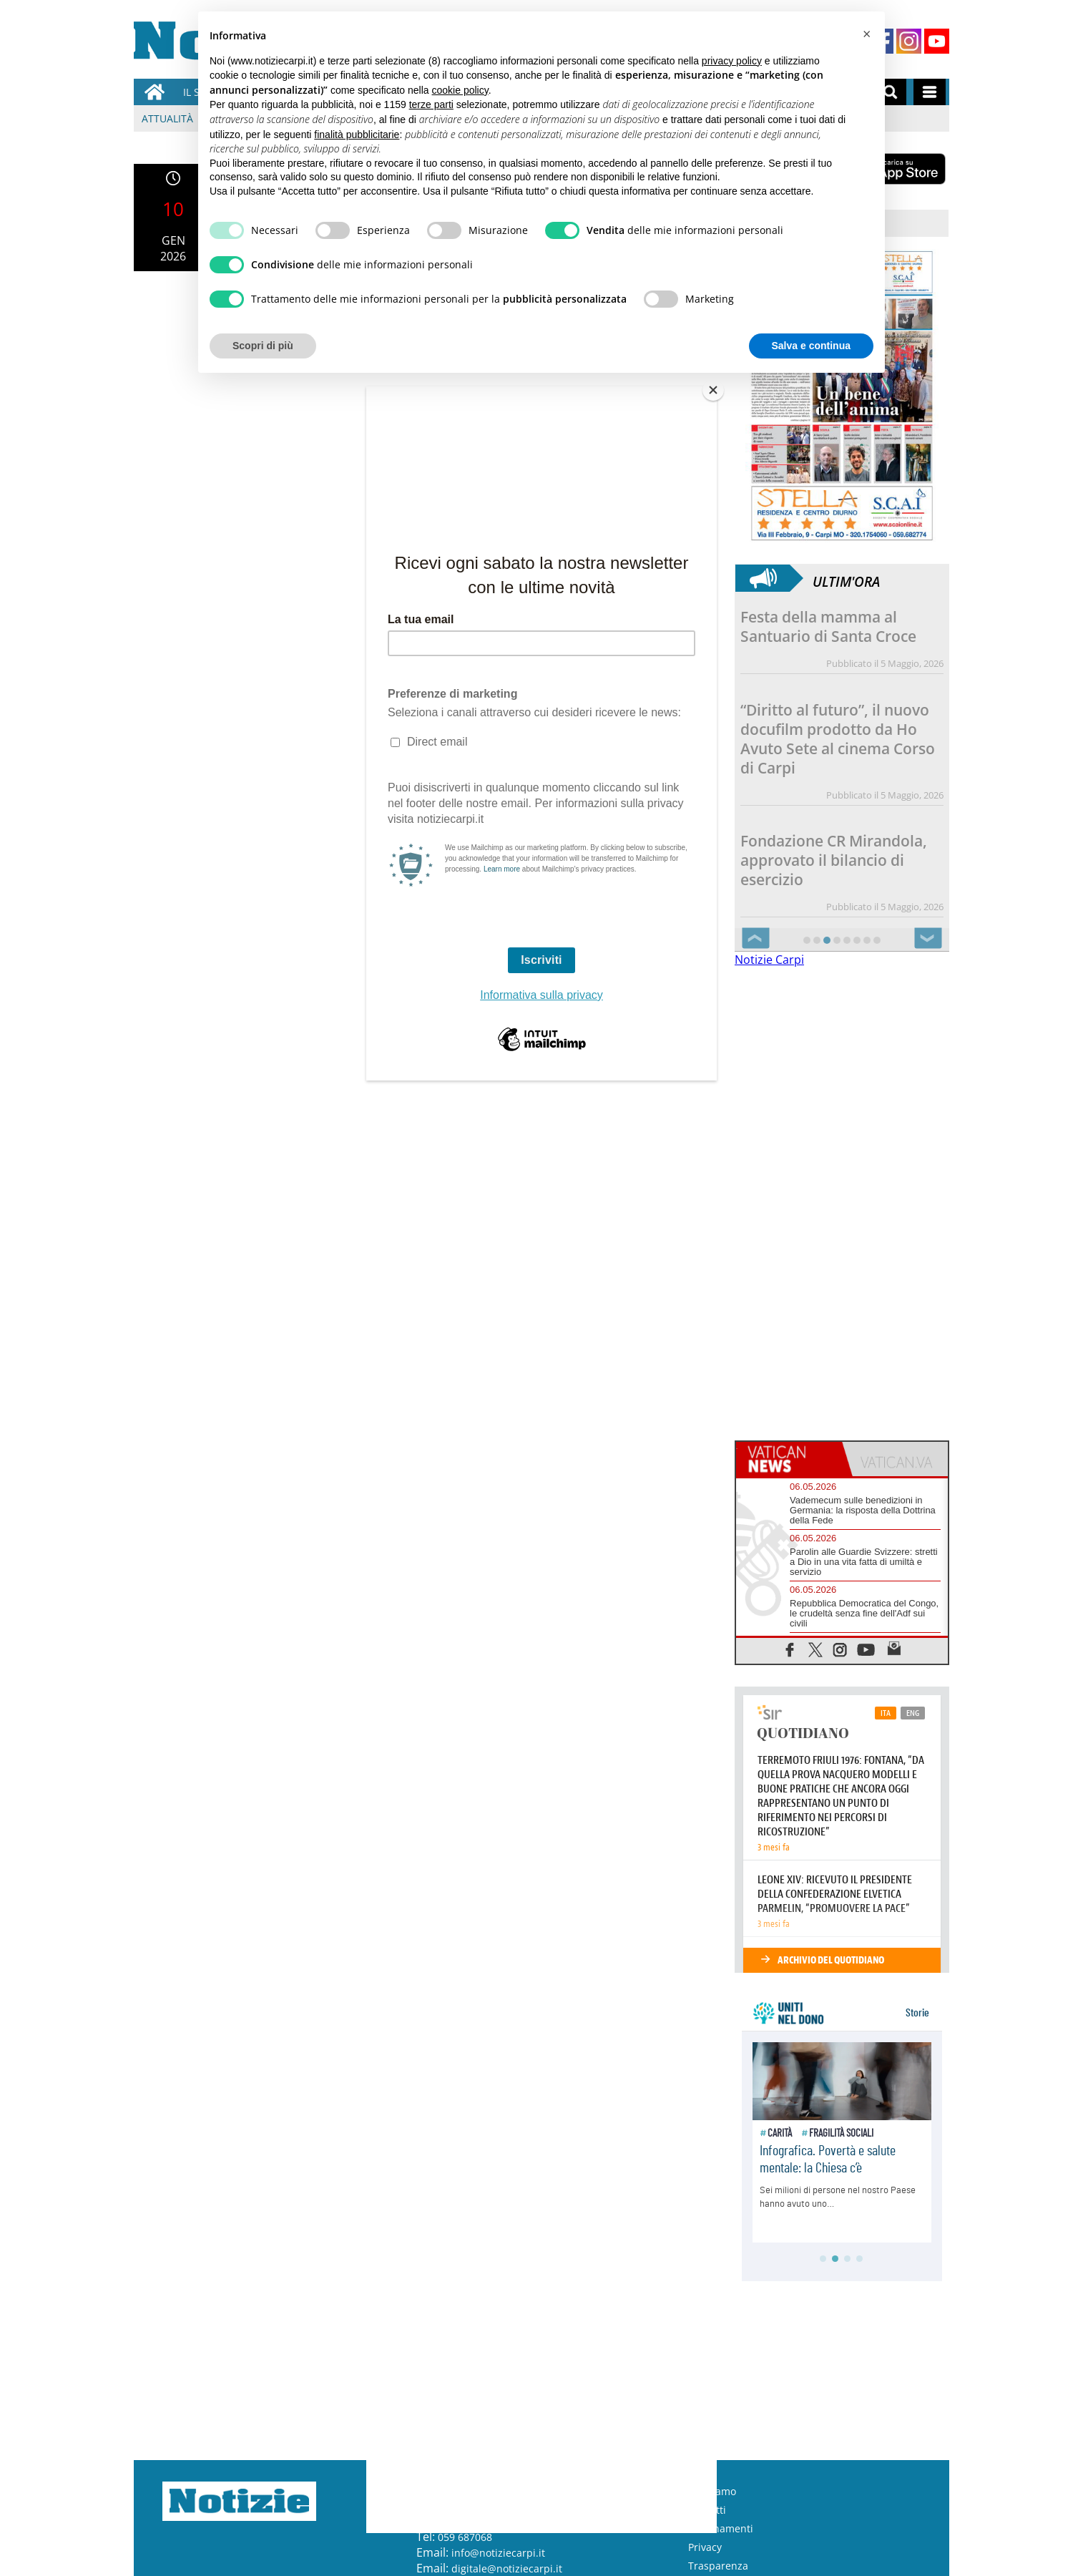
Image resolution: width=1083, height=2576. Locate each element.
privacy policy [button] (732, 61)
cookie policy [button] (460, 90)
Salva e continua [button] (811, 345)
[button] (866, 34)
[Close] (713, 390)
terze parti (431, 104)
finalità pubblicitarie (356, 134)
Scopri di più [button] (262, 345)
